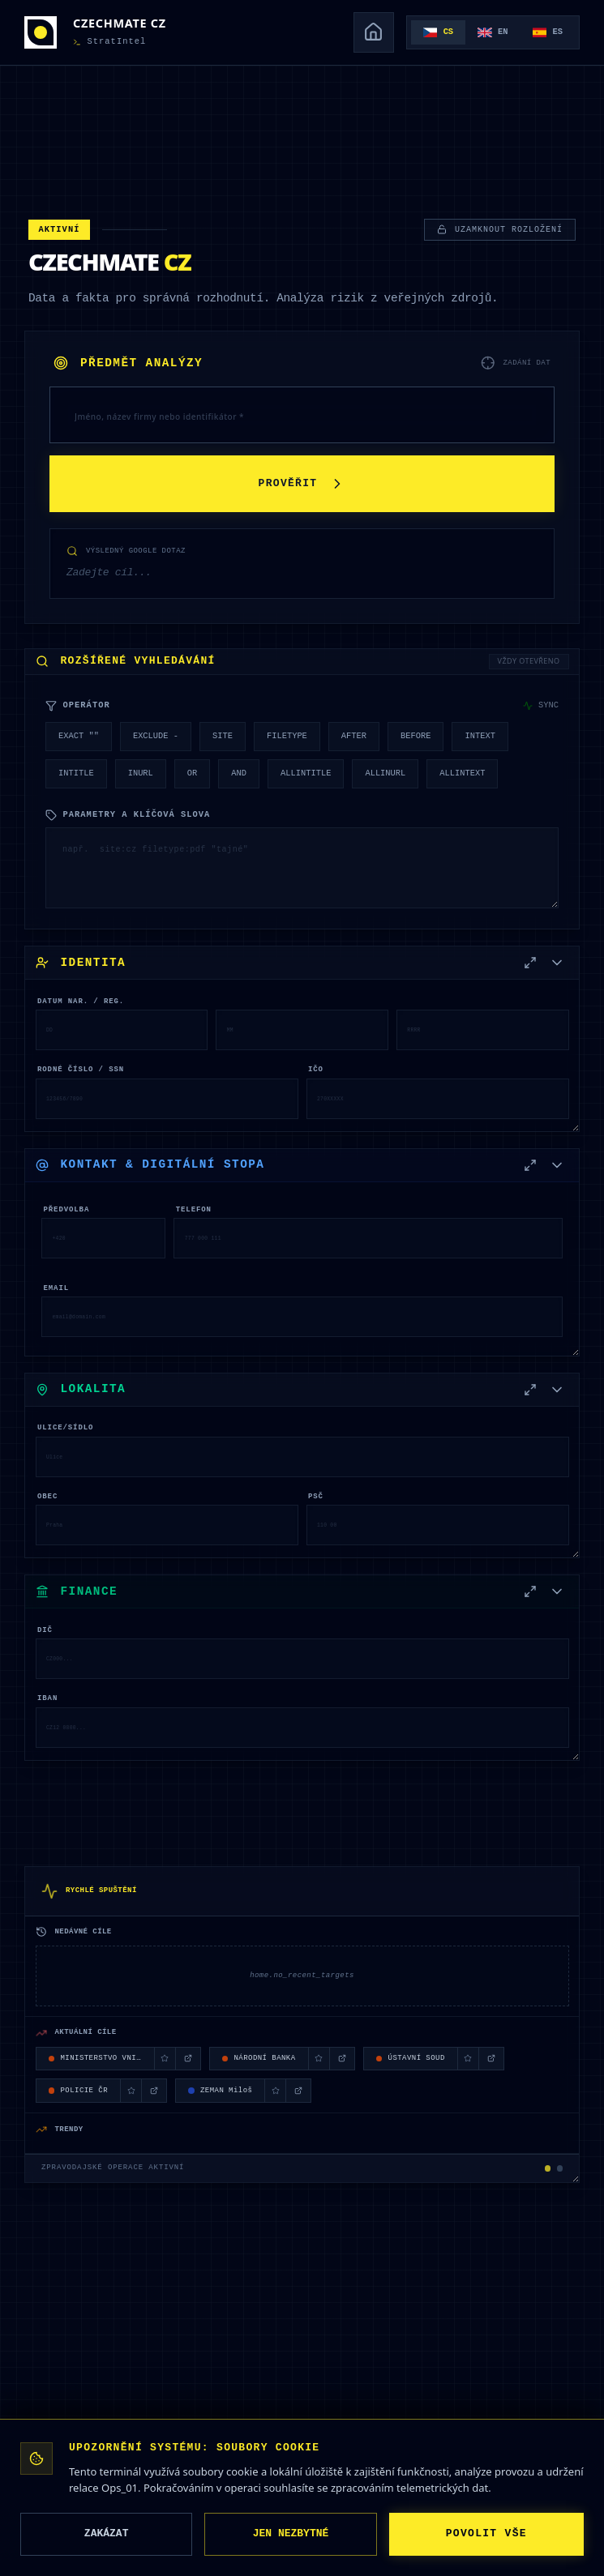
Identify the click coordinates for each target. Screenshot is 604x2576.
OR (192, 773)
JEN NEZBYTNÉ (291, 2534)
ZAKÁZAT (106, 2534)
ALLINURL (385, 773)
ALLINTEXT (462, 773)
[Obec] (167, 1525)
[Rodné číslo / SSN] (167, 1099)
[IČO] (437, 1099)
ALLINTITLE (306, 773)
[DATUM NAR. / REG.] (122, 1030)
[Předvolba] (103, 1238)
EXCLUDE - (155, 735)
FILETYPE (287, 735)
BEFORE (416, 735)
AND (238, 773)
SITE (222, 735)
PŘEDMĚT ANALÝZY (128, 363)
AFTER (353, 735)
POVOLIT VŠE (486, 2534)
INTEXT (480, 735)
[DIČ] (302, 1658)
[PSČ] (437, 1525)
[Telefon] (368, 1238)
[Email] (302, 1317)
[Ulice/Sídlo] (302, 1457)
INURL (140, 773)
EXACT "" (78, 735)
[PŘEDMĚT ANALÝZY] (302, 415)
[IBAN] (302, 1727)
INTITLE (76, 773)
